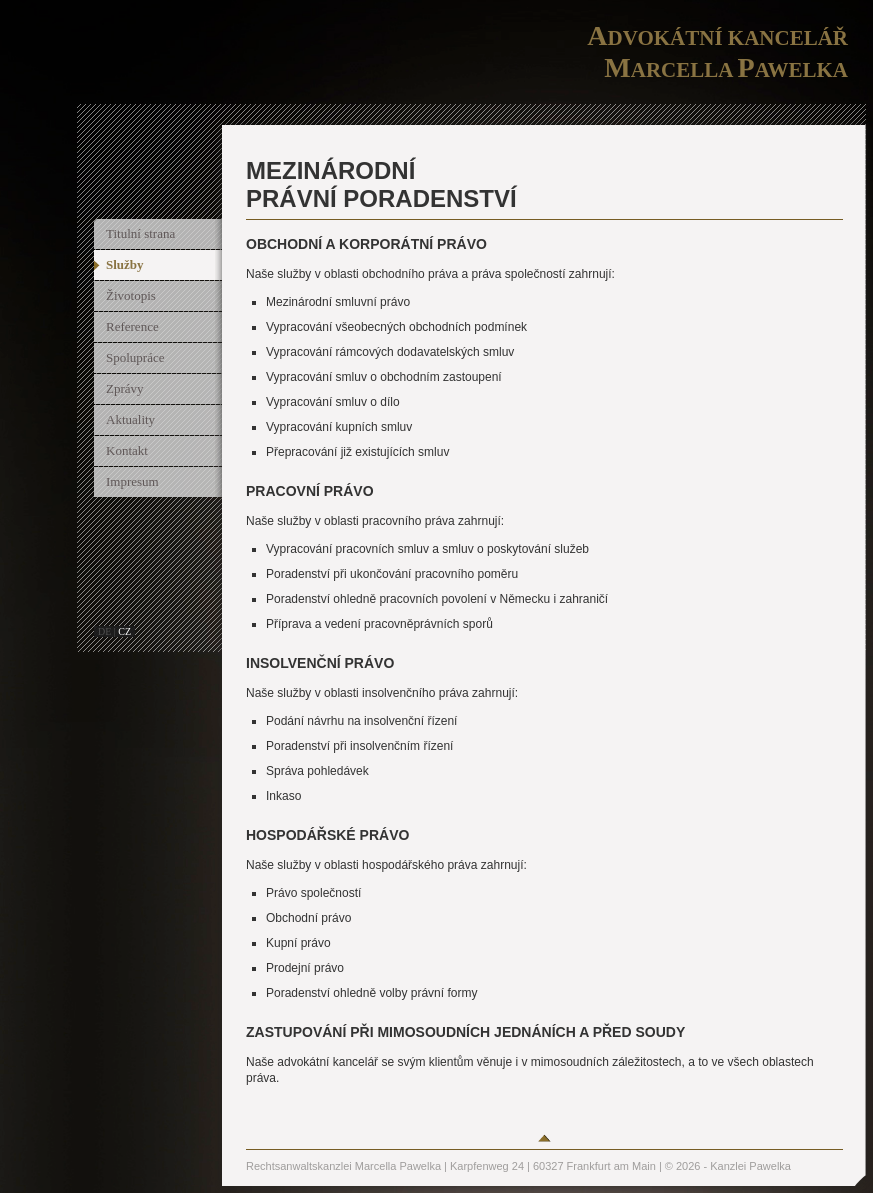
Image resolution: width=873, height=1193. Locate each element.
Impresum (132, 481)
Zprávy (125, 388)
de (104, 631)
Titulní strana (140, 233)
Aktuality (130, 419)
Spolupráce (135, 357)
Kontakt (127, 450)
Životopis (131, 295)
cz (124, 631)
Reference (132, 326)
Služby (125, 264)
